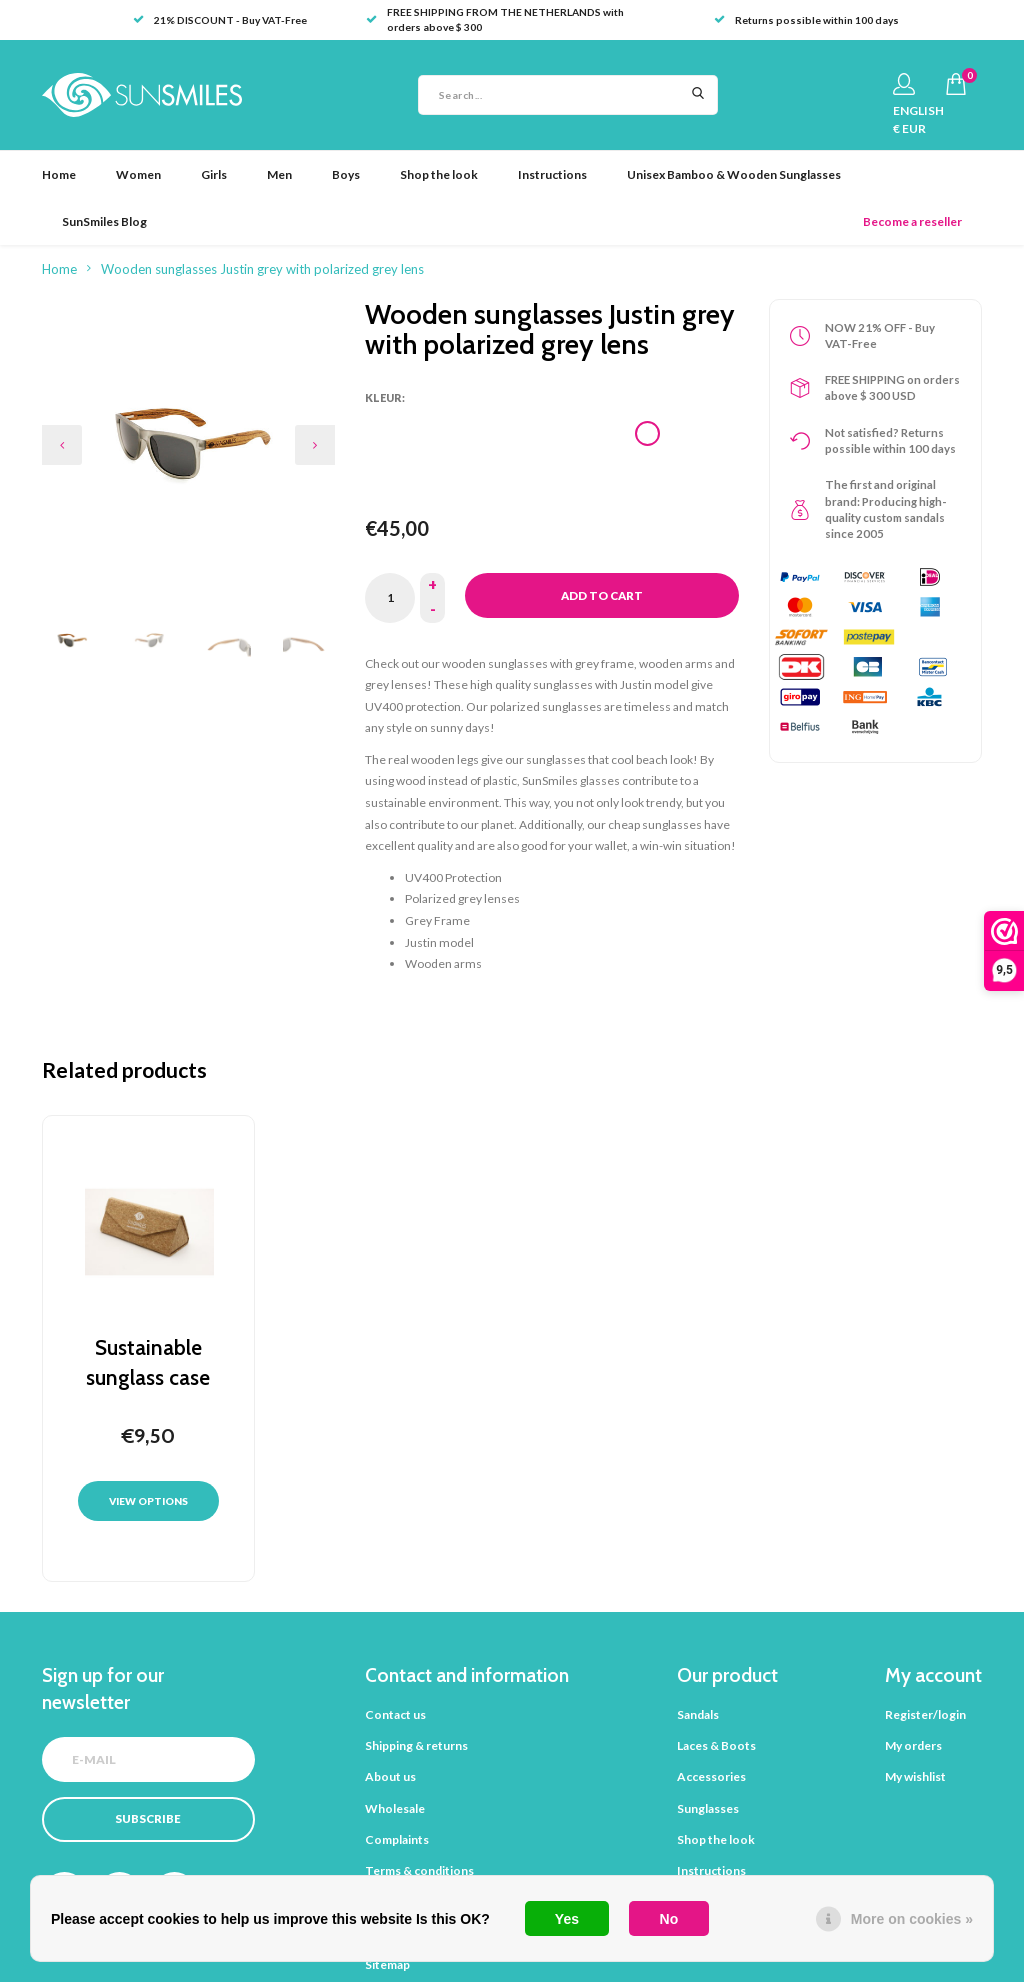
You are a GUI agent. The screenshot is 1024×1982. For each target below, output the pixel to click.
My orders (913, 1745)
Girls (214, 174)
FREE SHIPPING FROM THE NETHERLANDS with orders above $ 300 (495, 19)
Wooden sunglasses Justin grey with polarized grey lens (262, 269)
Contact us (395, 1714)
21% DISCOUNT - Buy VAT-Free (220, 20)
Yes (567, 1919)
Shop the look (439, 174)
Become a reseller (912, 221)
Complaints (397, 1839)
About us (390, 1776)
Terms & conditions (419, 1870)
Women (138, 174)
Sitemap (387, 1964)
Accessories (711, 1776)
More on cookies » (912, 1919)
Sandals (698, 1714)
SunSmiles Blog (104, 221)
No (669, 1919)
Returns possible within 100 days (806, 20)
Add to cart (602, 595)
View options (148, 1501)
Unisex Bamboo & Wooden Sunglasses (734, 174)
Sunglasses (708, 1808)
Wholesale (395, 1808)
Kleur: (385, 397)
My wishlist (915, 1776)
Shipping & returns (416, 1745)
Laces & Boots (716, 1745)
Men (279, 174)
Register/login (925, 1714)
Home (59, 174)
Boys (346, 174)
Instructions (552, 174)
